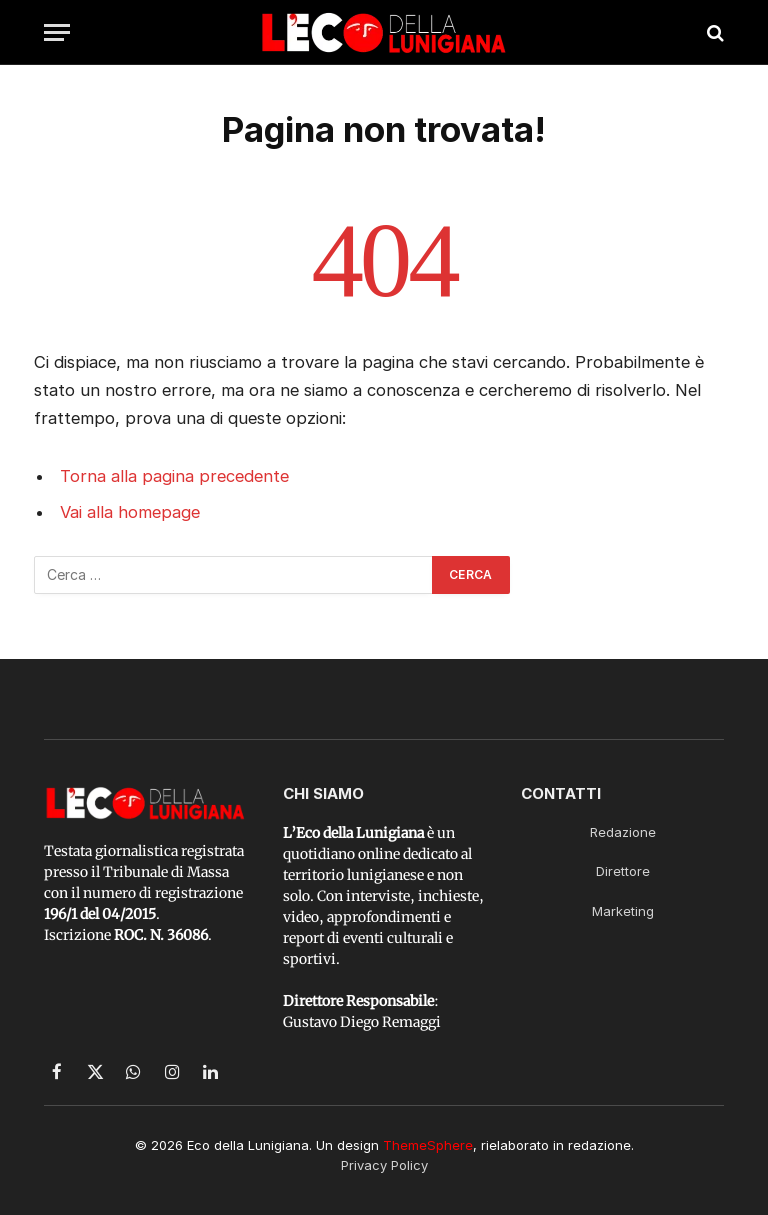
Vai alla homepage (130, 512)
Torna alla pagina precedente (174, 476)
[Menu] (57, 32)
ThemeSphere (428, 1145)
